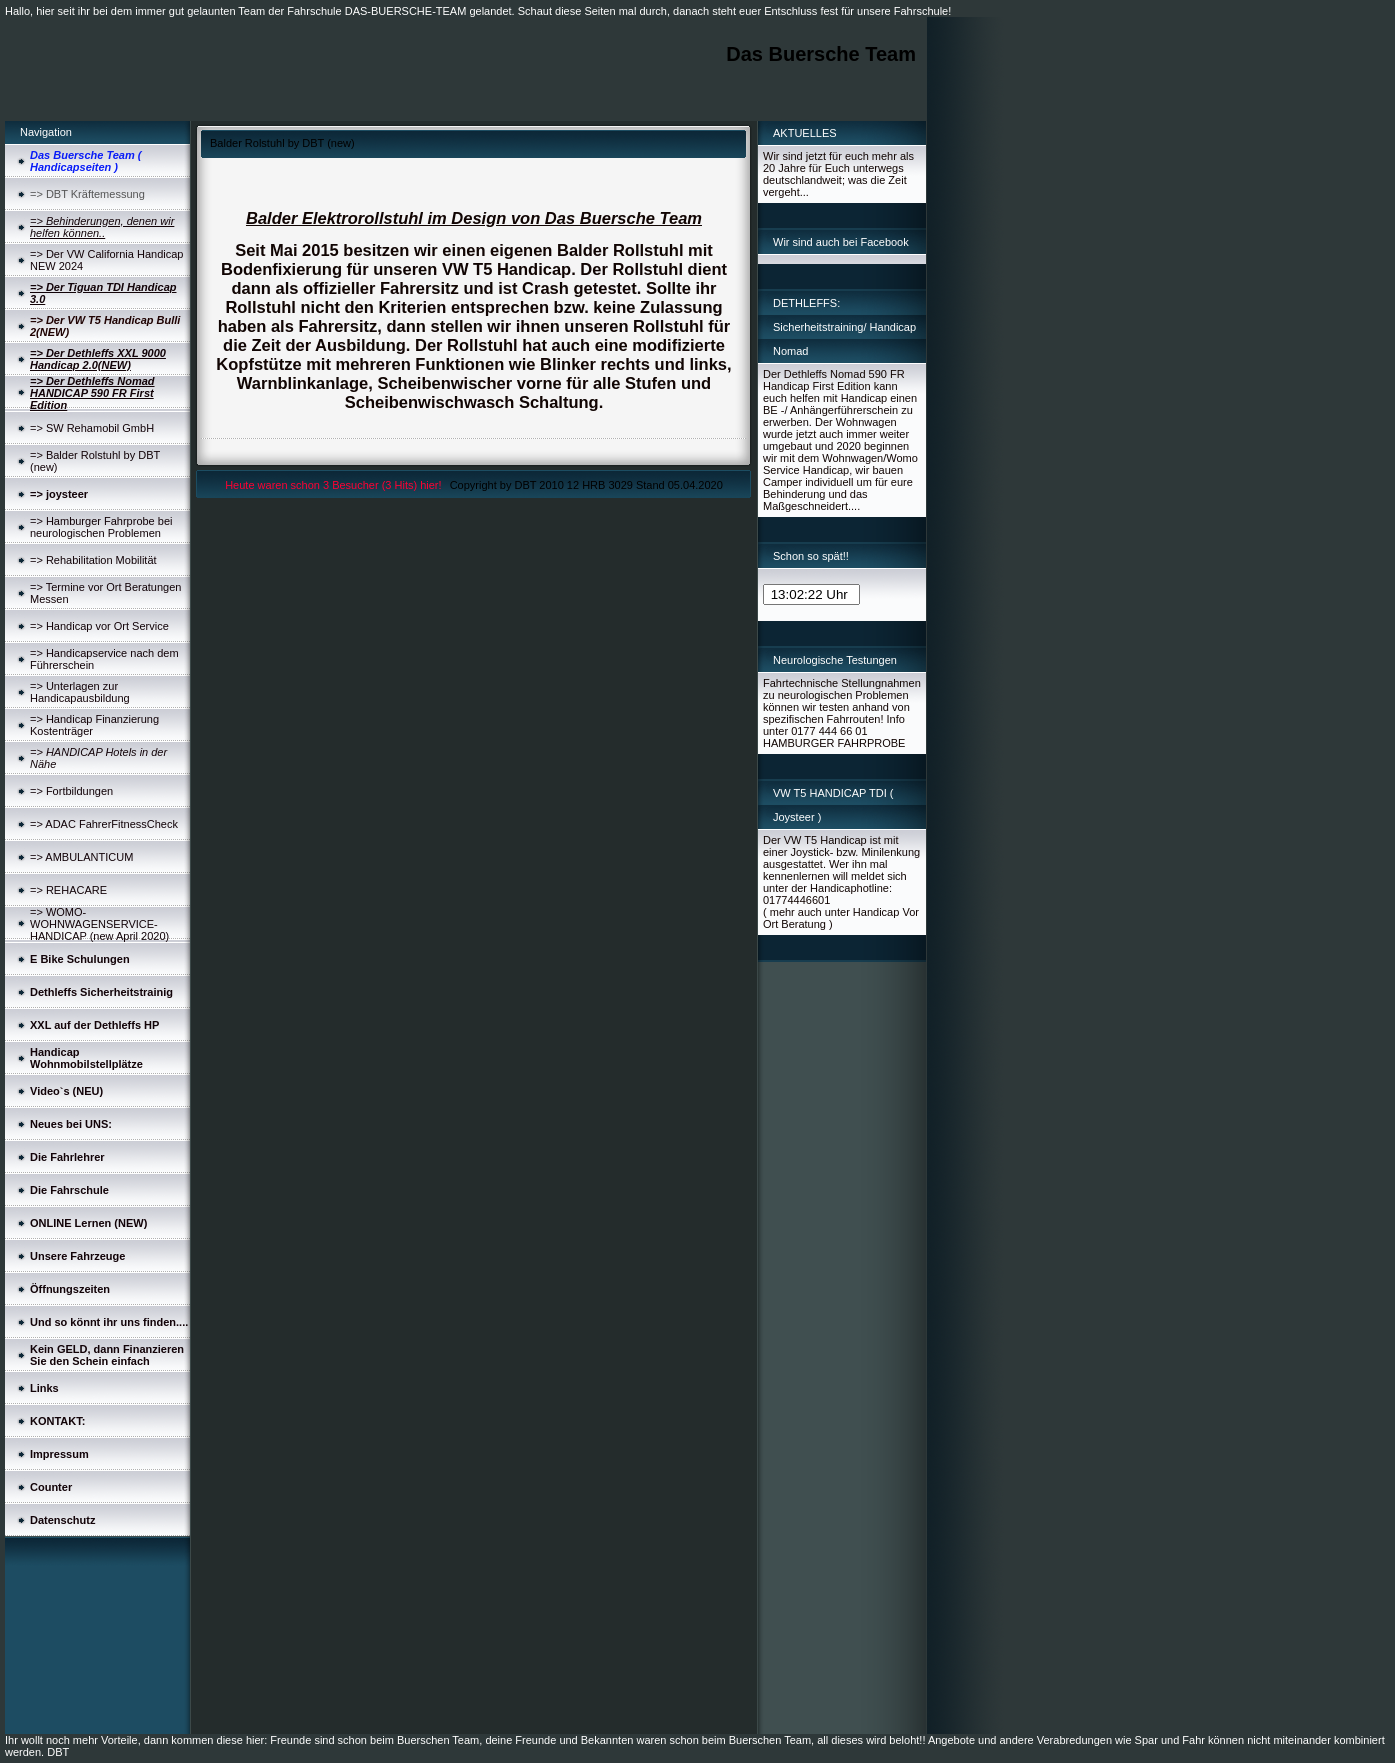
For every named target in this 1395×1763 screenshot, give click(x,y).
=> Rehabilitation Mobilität (93, 560)
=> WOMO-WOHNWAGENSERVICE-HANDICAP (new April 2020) (99, 924)
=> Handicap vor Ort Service (99, 626)
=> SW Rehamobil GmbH (92, 428)
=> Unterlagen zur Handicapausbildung (80, 692)
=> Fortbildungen (71, 791)
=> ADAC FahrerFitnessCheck (104, 824)
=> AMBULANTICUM (81, 857)
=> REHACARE (68, 890)
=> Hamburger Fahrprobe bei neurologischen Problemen (101, 527)
